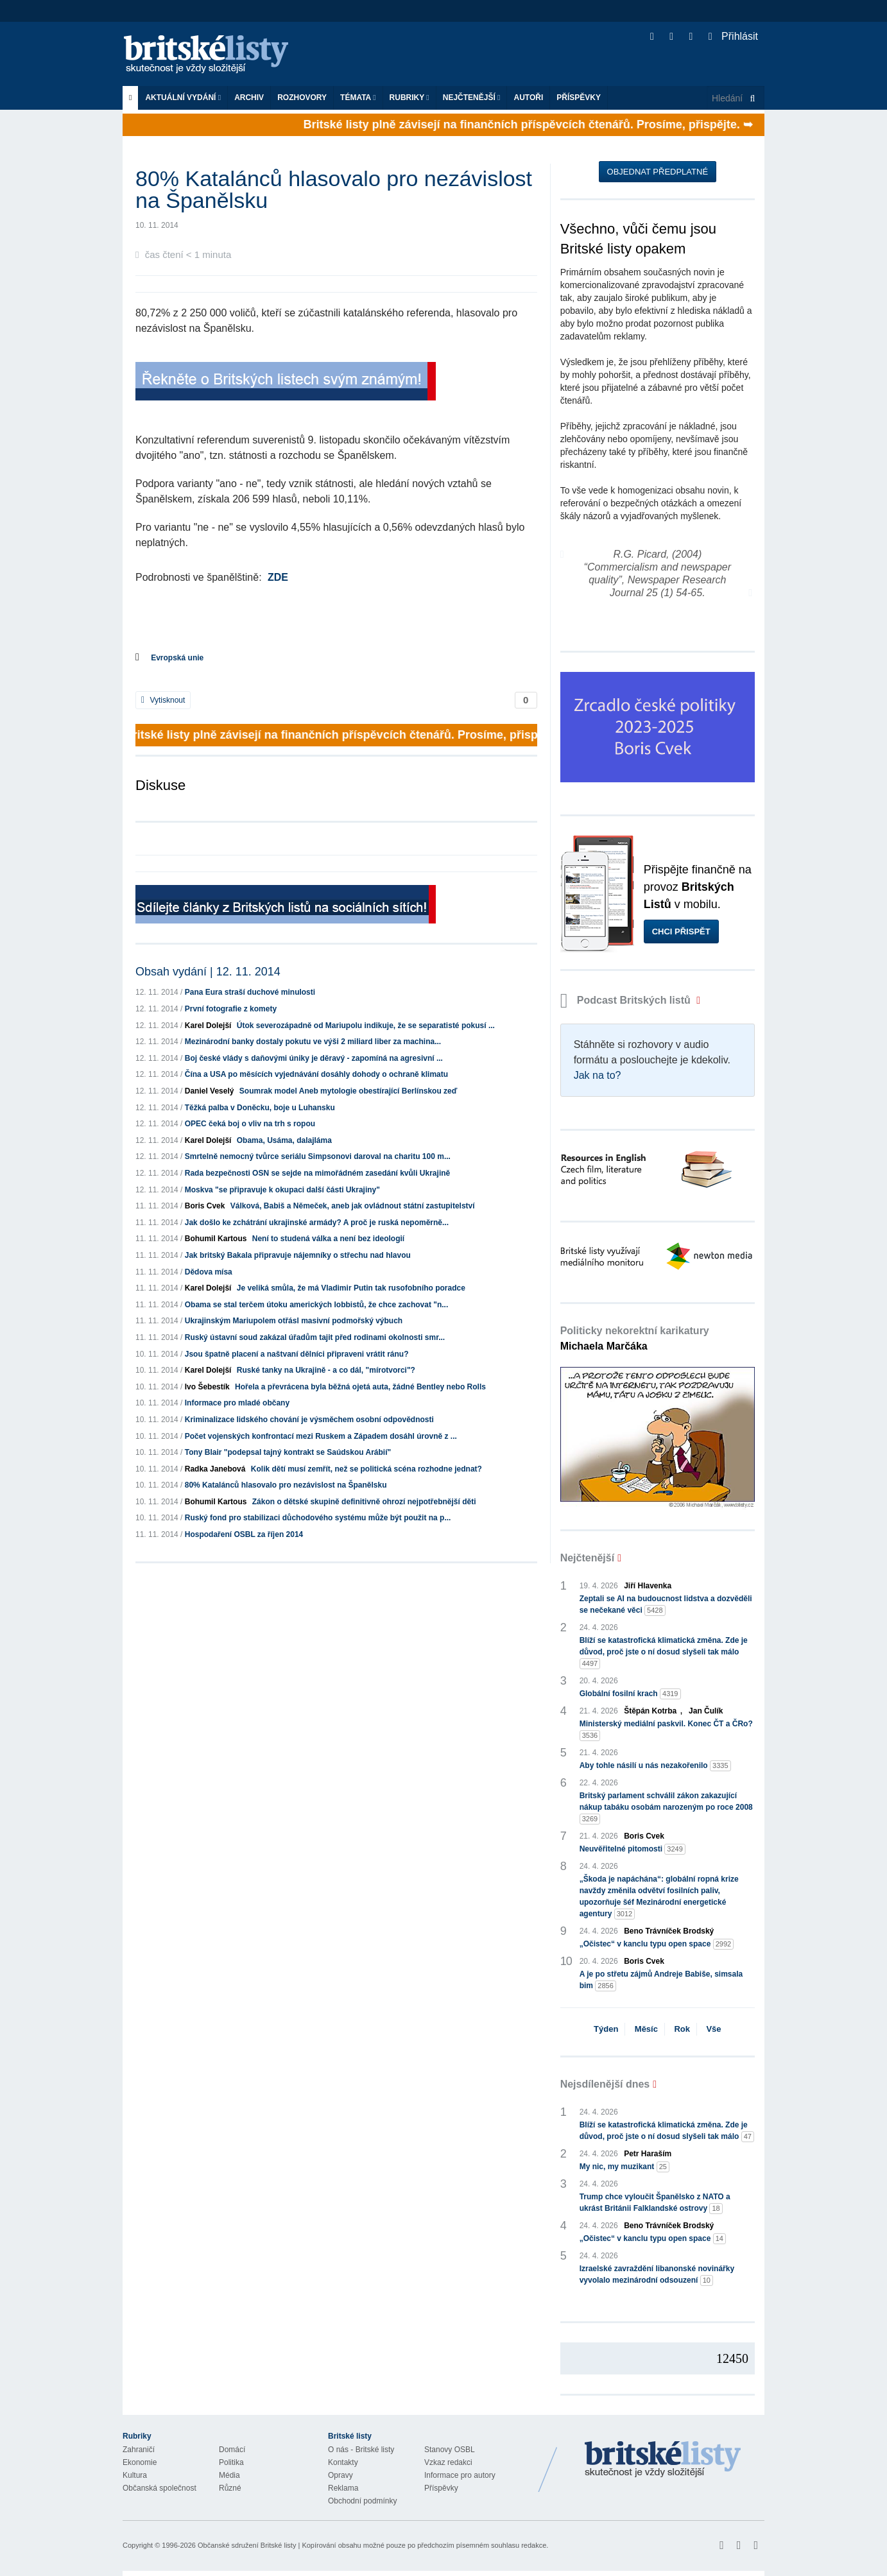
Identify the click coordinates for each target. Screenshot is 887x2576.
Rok (682, 2029)
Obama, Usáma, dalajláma (284, 1140)
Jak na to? (597, 1075)
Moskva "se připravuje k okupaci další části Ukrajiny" (282, 1189)
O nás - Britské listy (361, 2449)
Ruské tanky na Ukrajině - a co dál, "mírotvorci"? (326, 1370)
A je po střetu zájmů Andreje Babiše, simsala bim (661, 1980)
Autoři (528, 97)
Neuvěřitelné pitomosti (632, 1849)
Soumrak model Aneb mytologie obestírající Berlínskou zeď (348, 1090)
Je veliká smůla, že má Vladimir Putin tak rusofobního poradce (351, 1288)
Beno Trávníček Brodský (669, 1931)
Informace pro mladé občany (237, 1402)
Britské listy (212, 55)
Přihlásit (733, 36)
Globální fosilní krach (630, 1693)
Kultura (135, 2475)
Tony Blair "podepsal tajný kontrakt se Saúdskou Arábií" (288, 1452)
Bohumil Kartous (216, 1238)
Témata (358, 97)
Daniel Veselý (209, 1090)
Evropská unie (177, 657)
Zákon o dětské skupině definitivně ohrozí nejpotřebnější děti (364, 1501)
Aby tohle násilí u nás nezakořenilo (655, 1765)
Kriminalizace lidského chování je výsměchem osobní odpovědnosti (309, 1419)
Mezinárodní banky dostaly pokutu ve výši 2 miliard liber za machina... (313, 1041)
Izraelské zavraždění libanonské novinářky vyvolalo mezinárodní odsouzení (657, 2275)
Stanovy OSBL (449, 2449)
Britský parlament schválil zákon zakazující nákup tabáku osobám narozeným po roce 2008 (666, 1808)
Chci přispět (681, 931)
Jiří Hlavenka (647, 1585)
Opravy (340, 2475)
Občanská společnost (159, 2488)
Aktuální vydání (183, 97)
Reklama (343, 2488)
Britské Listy (663, 2460)
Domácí (232, 2449)
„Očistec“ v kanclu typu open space (657, 1944)
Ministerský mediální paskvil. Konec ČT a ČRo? (666, 1730)
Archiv (249, 97)
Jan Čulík (706, 1710)
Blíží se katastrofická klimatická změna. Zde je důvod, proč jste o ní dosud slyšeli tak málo (664, 1652)
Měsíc (646, 2029)
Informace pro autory (459, 2475)
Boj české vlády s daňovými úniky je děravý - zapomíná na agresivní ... (314, 1058)
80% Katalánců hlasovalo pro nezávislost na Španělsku (286, 1485)
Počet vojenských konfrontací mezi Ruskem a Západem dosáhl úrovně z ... (321, 1436)
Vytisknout (163, 700)
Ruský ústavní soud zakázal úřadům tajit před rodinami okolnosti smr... (315, 1337)
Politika (231, 2462)
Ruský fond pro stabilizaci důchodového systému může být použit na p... (318, 1517)
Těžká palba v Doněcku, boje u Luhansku (260, 1107)
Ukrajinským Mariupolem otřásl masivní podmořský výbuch (293, 1320)
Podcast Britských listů (627, 1000)
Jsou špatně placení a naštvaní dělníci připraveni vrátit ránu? (297, 1354)
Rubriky (409, 97)
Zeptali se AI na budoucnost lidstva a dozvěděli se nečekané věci (666, 1605)
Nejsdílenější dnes (605, 2084)
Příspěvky (578, 97)
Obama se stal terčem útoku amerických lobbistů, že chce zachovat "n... (317, 1304)
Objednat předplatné (657, 171)
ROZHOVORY (302, 97)
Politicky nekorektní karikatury (634, 1338)
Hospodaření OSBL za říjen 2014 (244, 1534)
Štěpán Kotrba (650, 1710)
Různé (230, 2488)
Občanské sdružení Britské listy (247, 2545)
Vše (713, 2029)
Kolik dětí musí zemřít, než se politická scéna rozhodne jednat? (366, 1468)
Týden (606, 2029)
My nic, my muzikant (624, 2166)
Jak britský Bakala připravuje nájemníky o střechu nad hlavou (298, 1255)
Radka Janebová (215, 1468)
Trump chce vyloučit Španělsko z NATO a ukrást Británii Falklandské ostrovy (655, 2203)
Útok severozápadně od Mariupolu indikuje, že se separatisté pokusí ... (366, 1025)
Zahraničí (139, 2449)
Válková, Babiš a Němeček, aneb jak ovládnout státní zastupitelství (352, 1205)
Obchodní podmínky (362, 2500)
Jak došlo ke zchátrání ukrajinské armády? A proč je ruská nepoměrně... (317, 1222)
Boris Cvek (205, 1205)
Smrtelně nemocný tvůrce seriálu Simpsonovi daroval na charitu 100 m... (318, 1156)
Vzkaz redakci (448, 2462)
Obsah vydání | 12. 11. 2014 (207, 971)
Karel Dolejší (208, 1025)
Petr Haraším (647, 2153)
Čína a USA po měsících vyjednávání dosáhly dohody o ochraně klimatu (316, 1074)
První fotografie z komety (231, 1008)
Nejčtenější (472, 97)
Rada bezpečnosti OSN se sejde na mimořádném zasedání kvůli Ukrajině (317, 1173)
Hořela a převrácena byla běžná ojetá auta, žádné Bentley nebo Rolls (360, 1386)
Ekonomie (140, 2462)
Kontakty (343, 2462)
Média (229, 2475)
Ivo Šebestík (207, 1386)
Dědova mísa (208, 1271)
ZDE (278, 577)
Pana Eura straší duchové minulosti (250, 992)
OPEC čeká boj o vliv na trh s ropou (250, 1123)
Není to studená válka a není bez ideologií (328, 1238)
